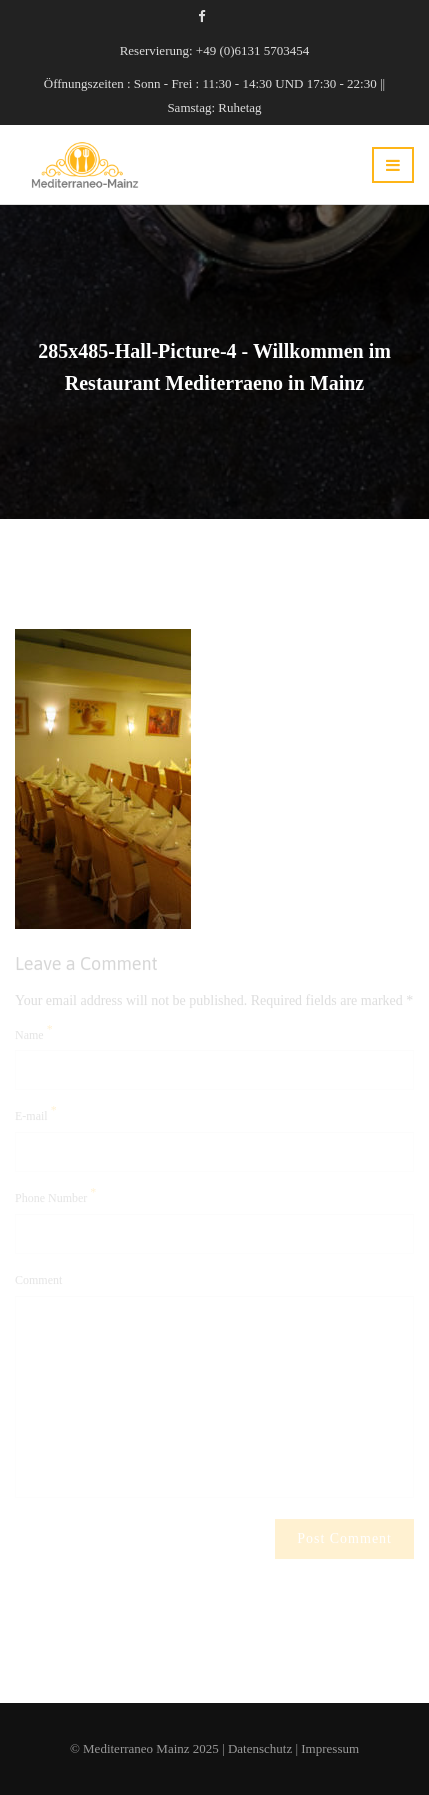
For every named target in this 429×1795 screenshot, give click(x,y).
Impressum (330, 1748)
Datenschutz (260, 1748)
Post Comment (344, 1540)
